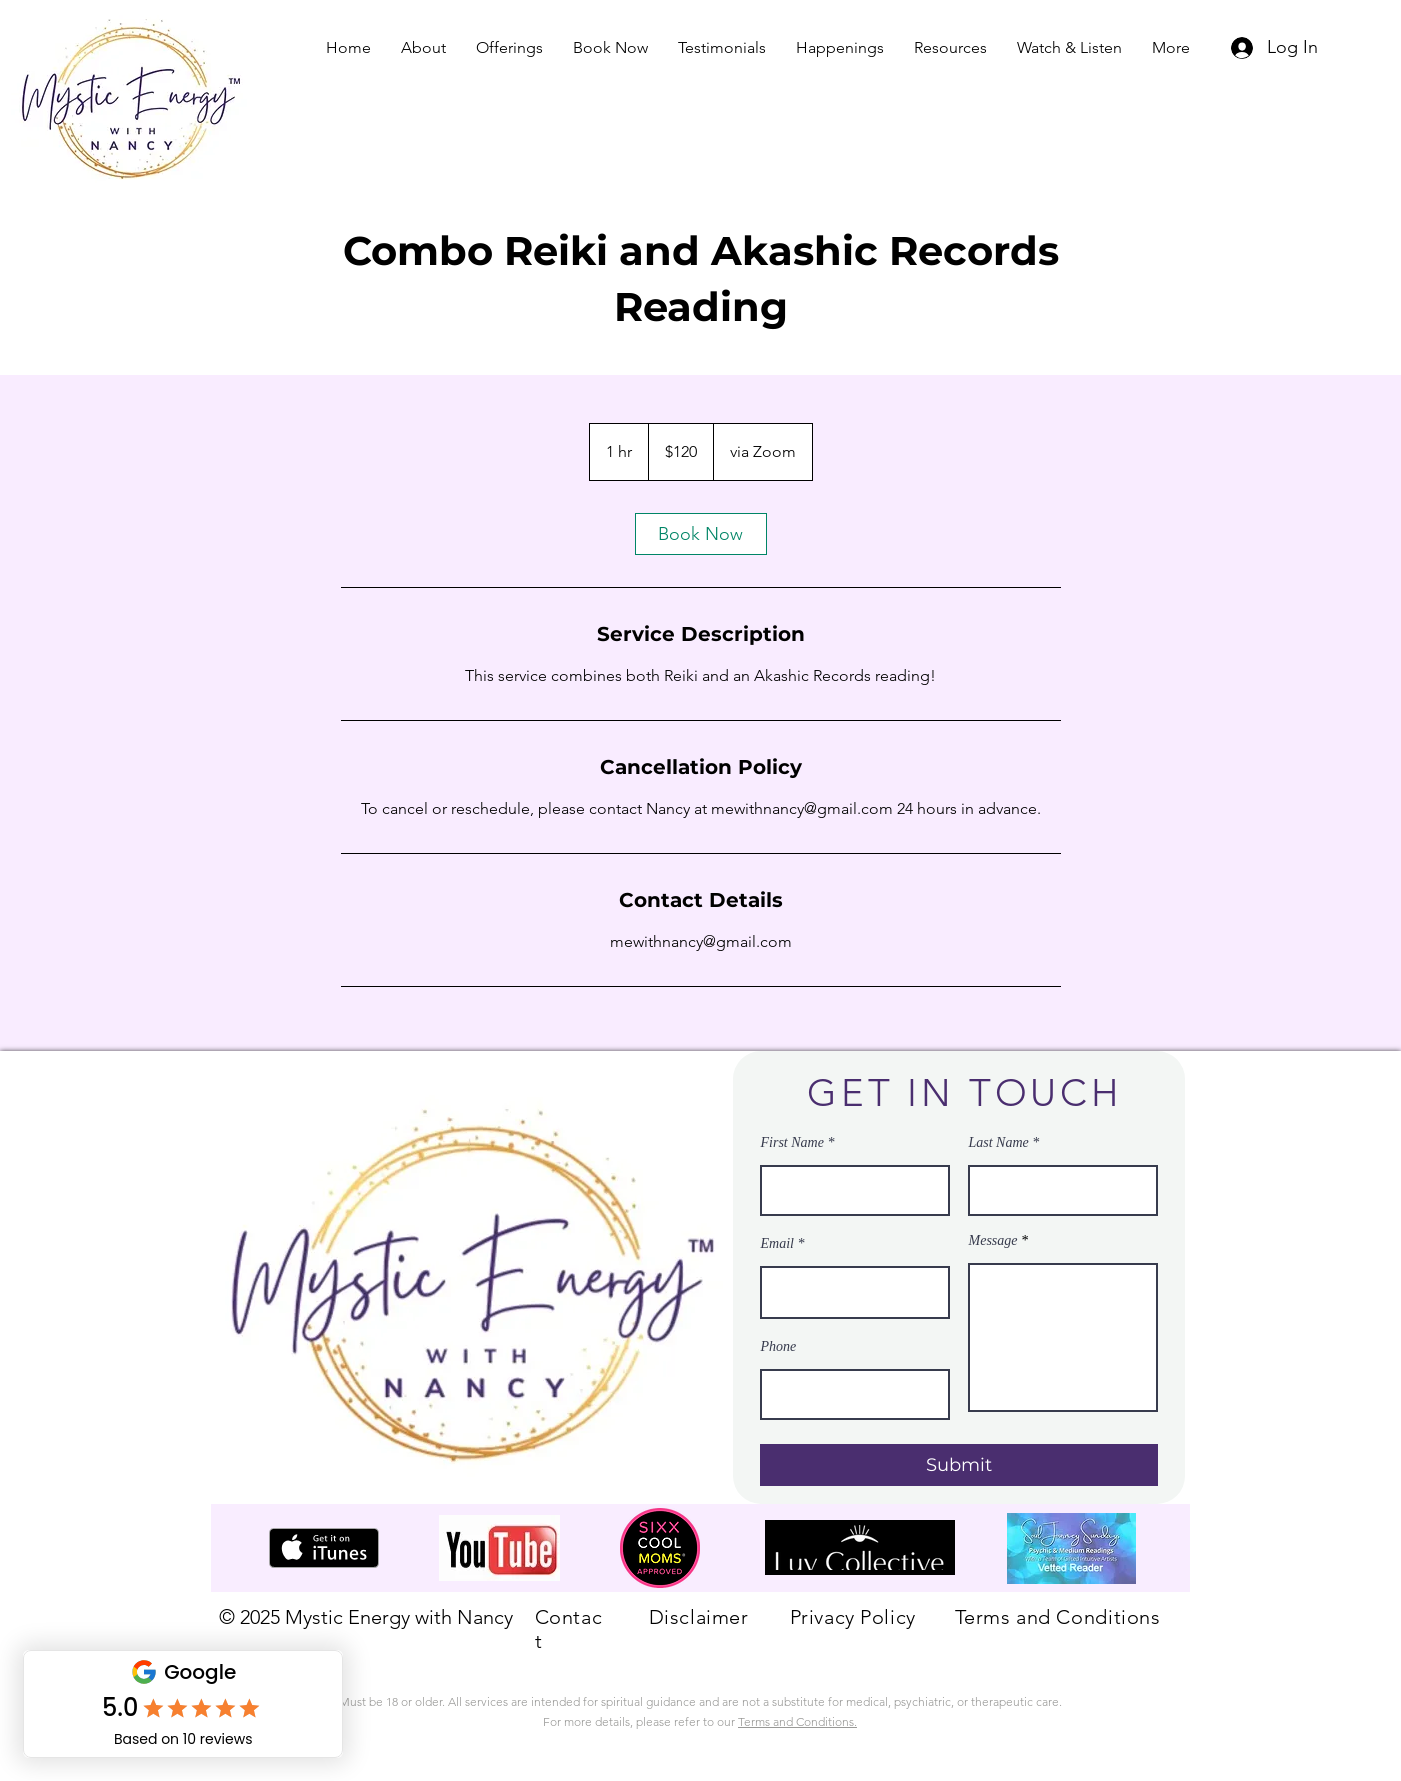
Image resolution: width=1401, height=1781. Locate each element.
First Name (792, 1143)
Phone (779, 1347)
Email (777, 1244)
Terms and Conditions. (797, 1721)
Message (993, 1241)
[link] (701, 534)
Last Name (999, 1143)
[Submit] (959, 1465)
